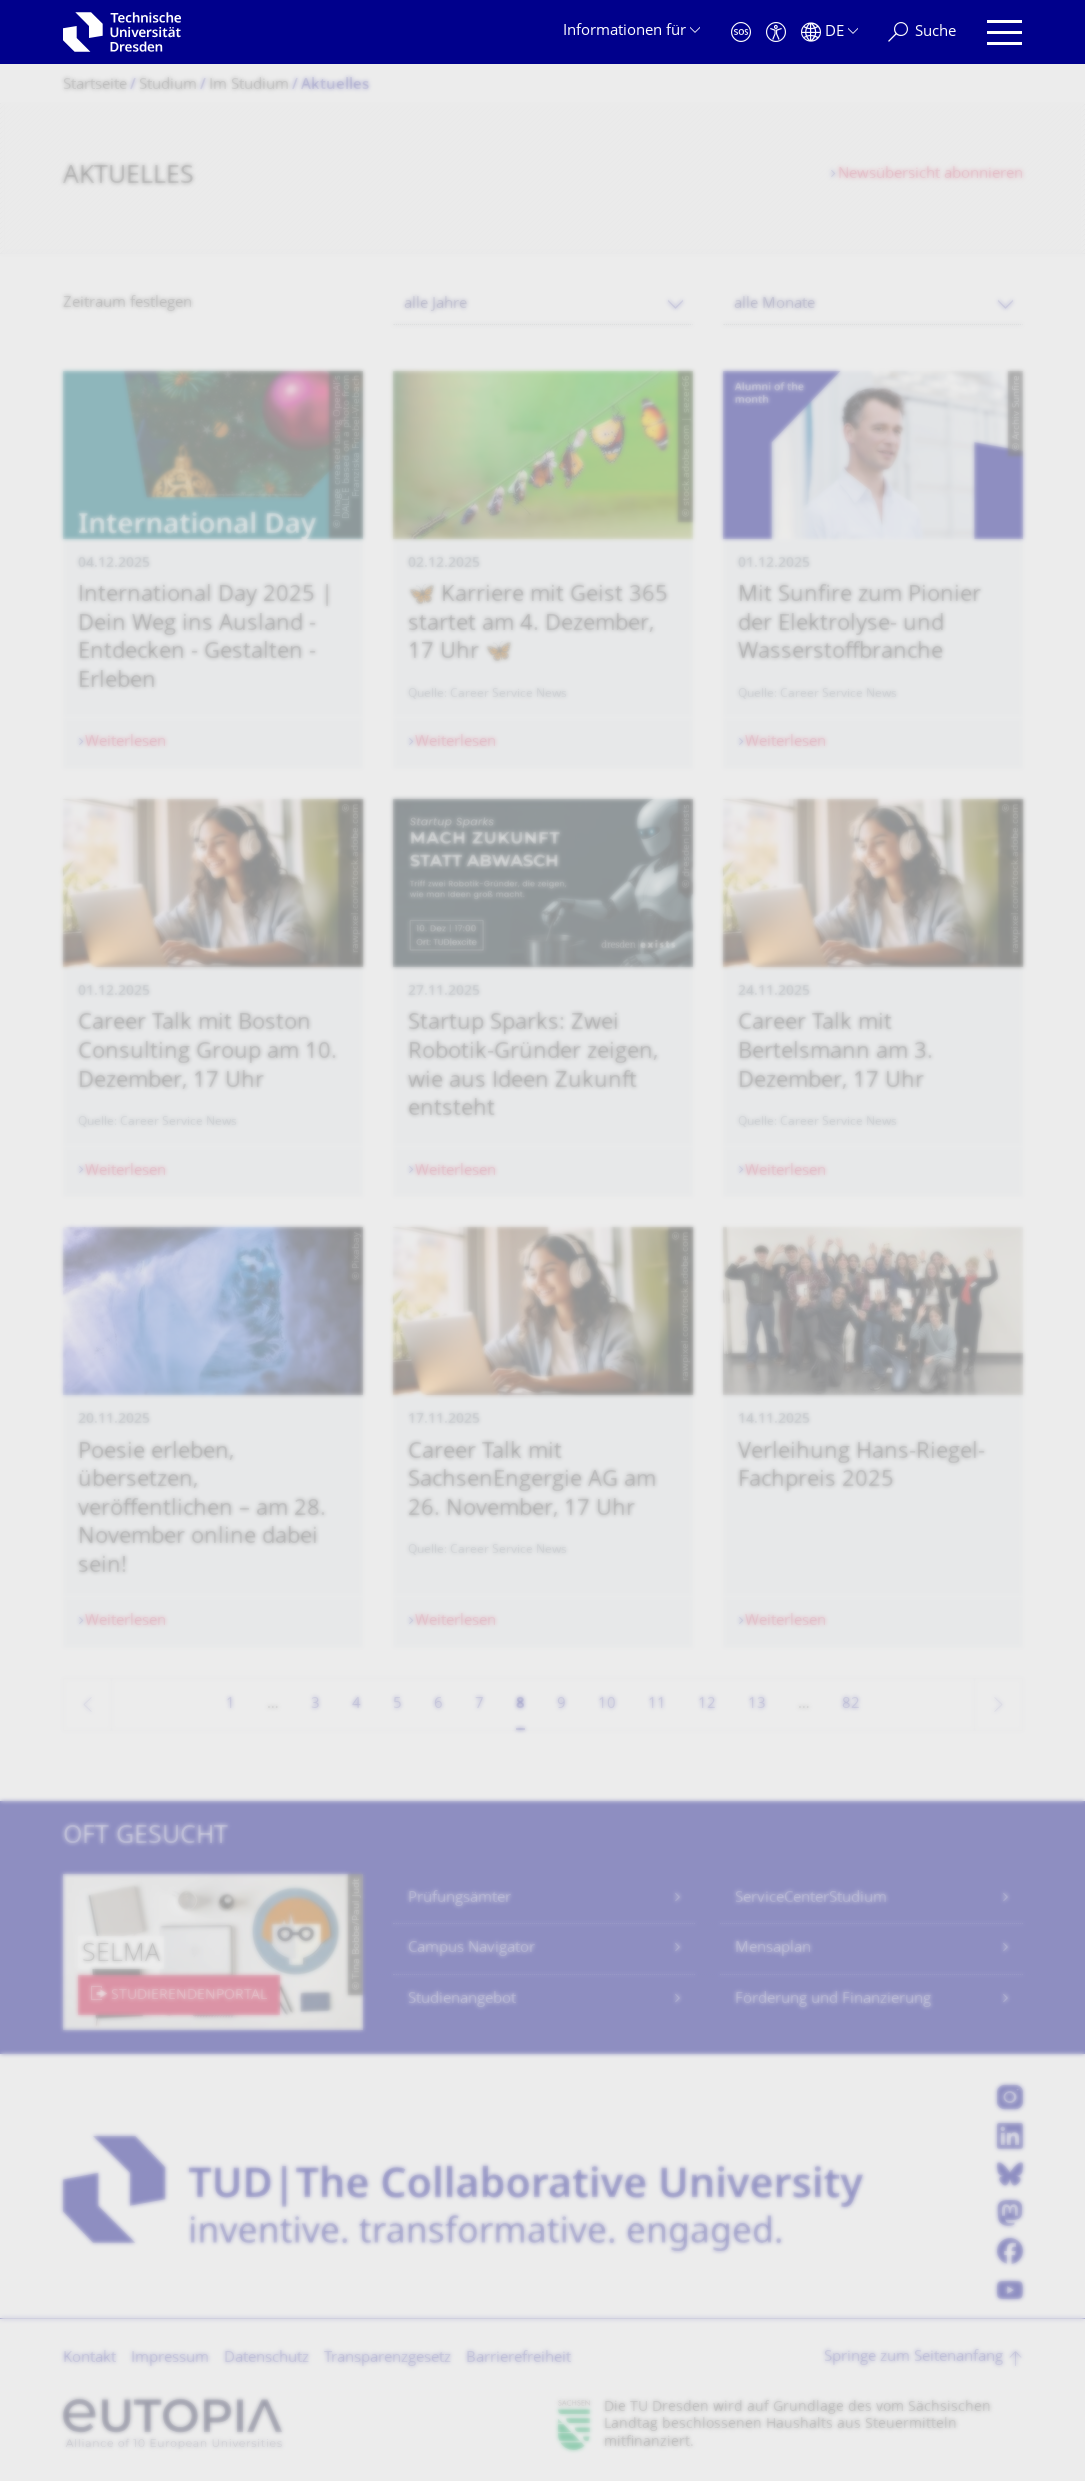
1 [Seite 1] (230, 1704)
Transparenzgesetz (387, 2358)
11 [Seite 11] (657, 1704)
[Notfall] (741, 32)
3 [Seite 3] (315, 1704)
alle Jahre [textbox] (435, 304)
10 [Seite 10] (607, 1704)
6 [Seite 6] (438, 1704)
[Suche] (922, 32)
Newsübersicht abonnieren (930, 174)
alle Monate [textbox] (774, 304)
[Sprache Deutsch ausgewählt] (829, 32)
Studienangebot (462, 1999)
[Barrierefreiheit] (776, 32)
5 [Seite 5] (397, 1704)
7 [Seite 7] (479, 1704)
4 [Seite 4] (356, 1704)
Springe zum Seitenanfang (913, 2357)
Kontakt (89, 2358)
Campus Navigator (471, 1948)
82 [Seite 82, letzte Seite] (851, 1704)
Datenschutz (266, 2358)
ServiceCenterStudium (811, 1898)
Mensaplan (773, 1948)
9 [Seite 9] (561, 1704)
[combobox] (543, 304)
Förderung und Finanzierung (833, 1999)
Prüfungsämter (459, 1898)
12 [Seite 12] (707, 1704)
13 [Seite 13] (757, 1704)
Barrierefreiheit (518, 2358)
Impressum (170, 2358)
